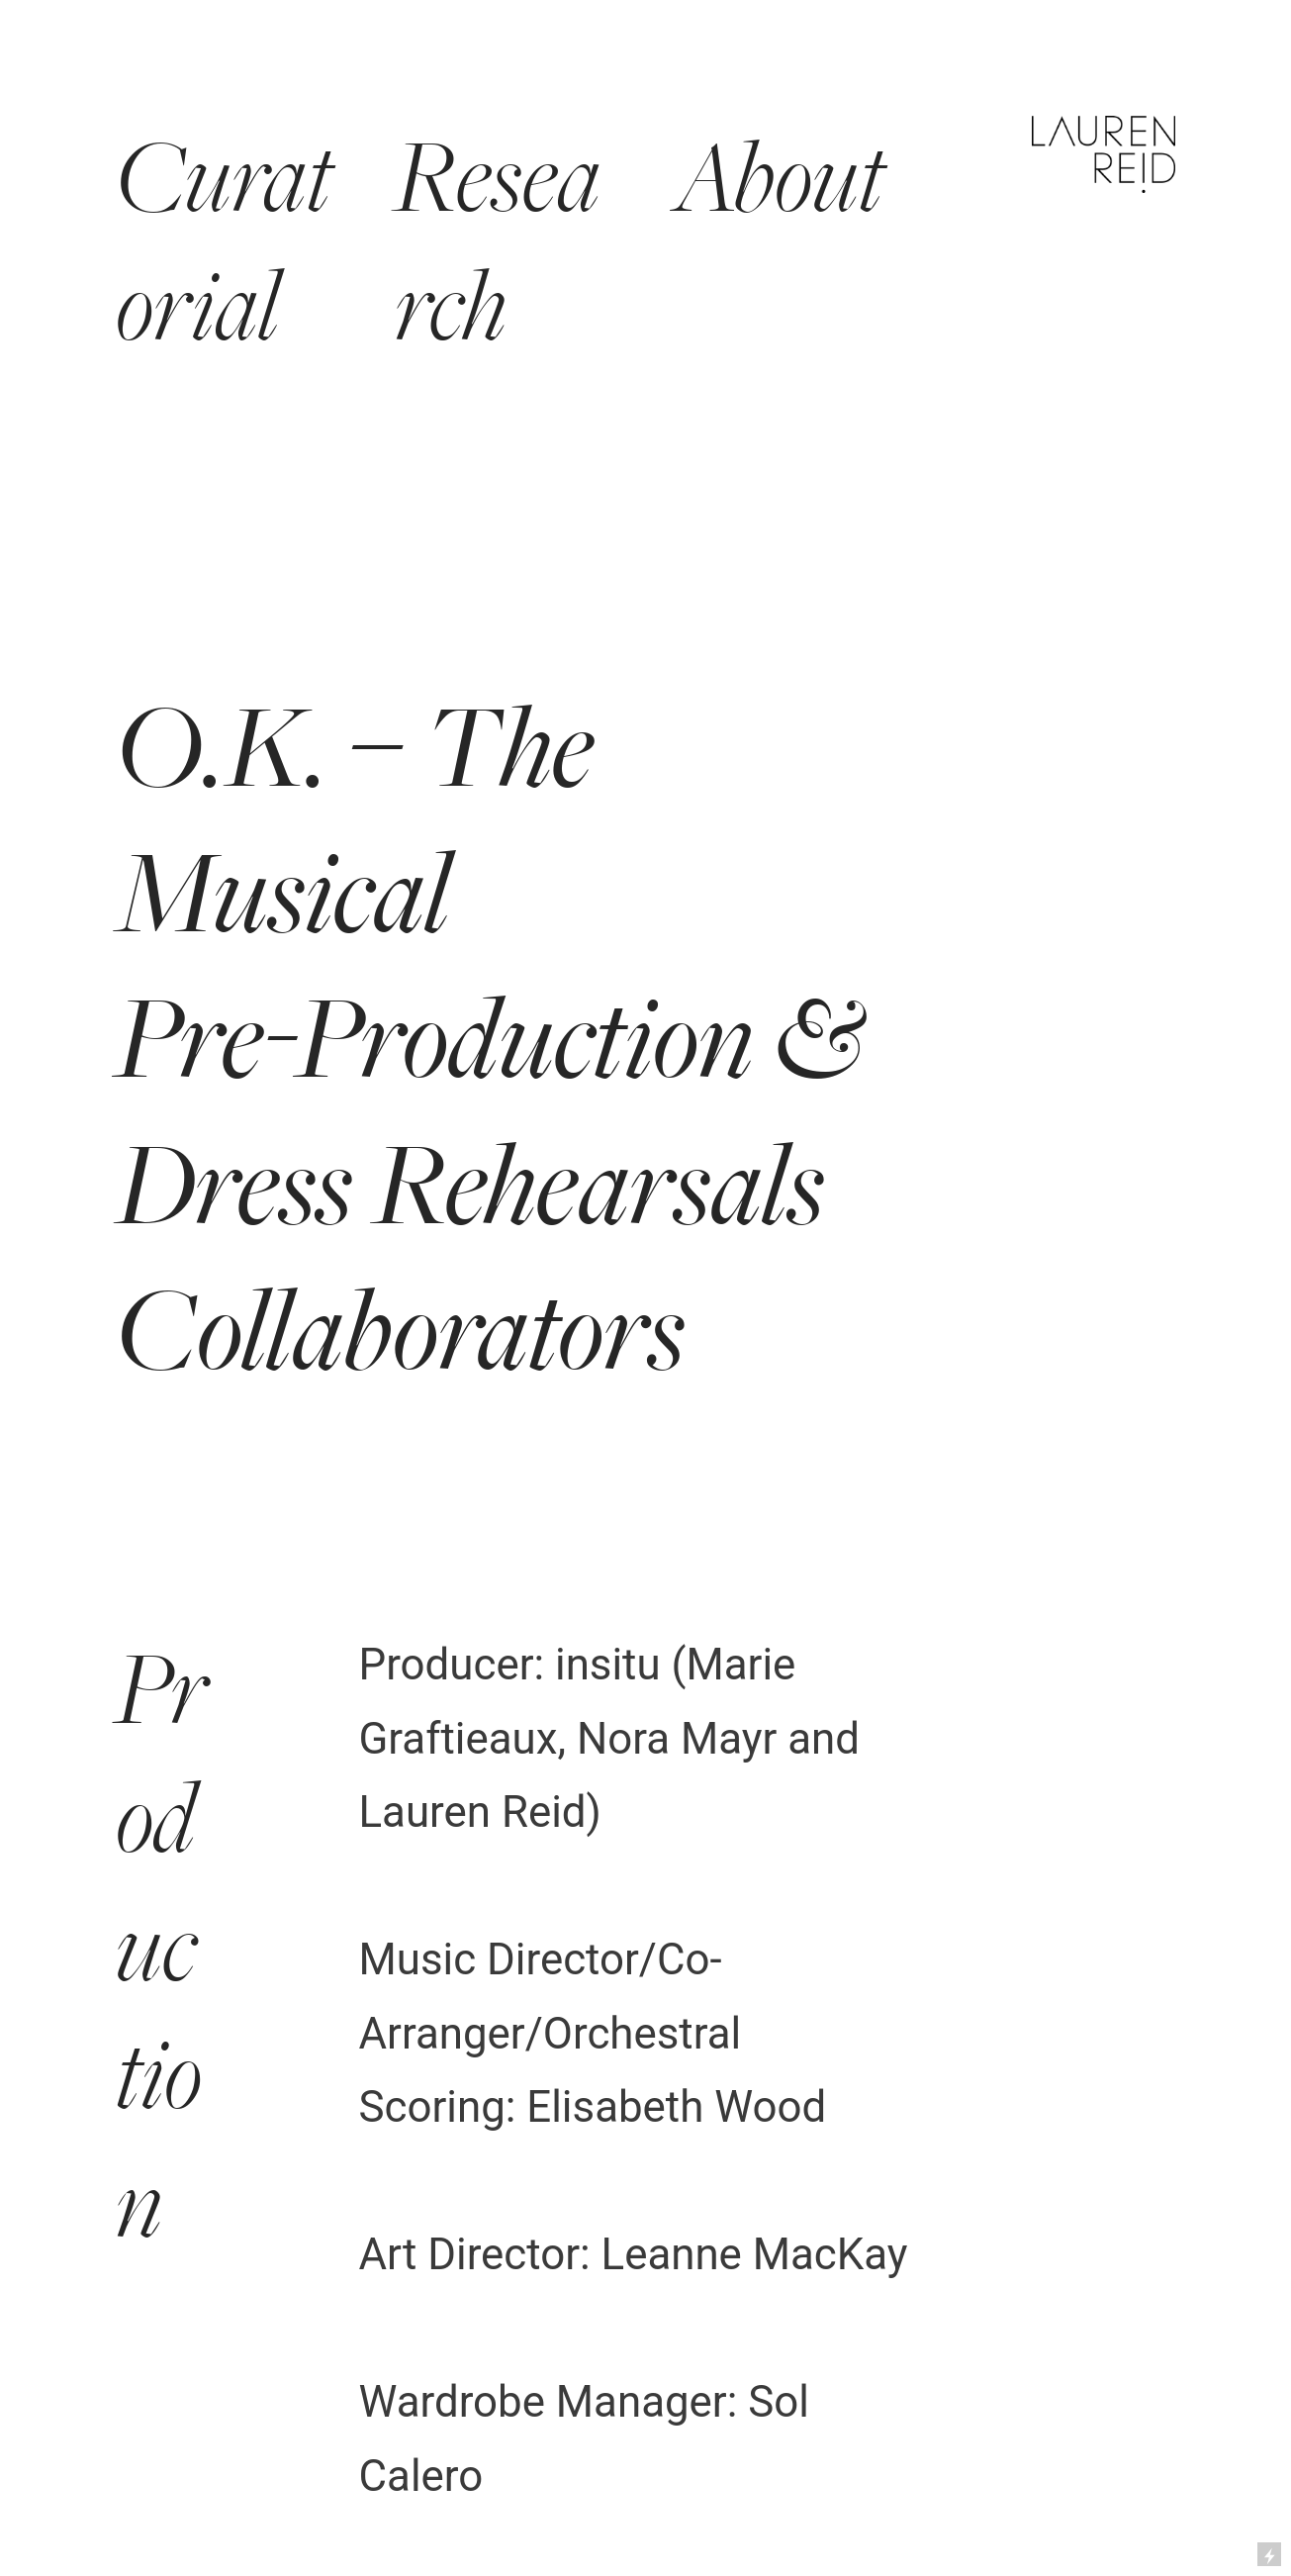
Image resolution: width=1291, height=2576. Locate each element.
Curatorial (224, 243)
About (779, 179)
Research (497, 243)
